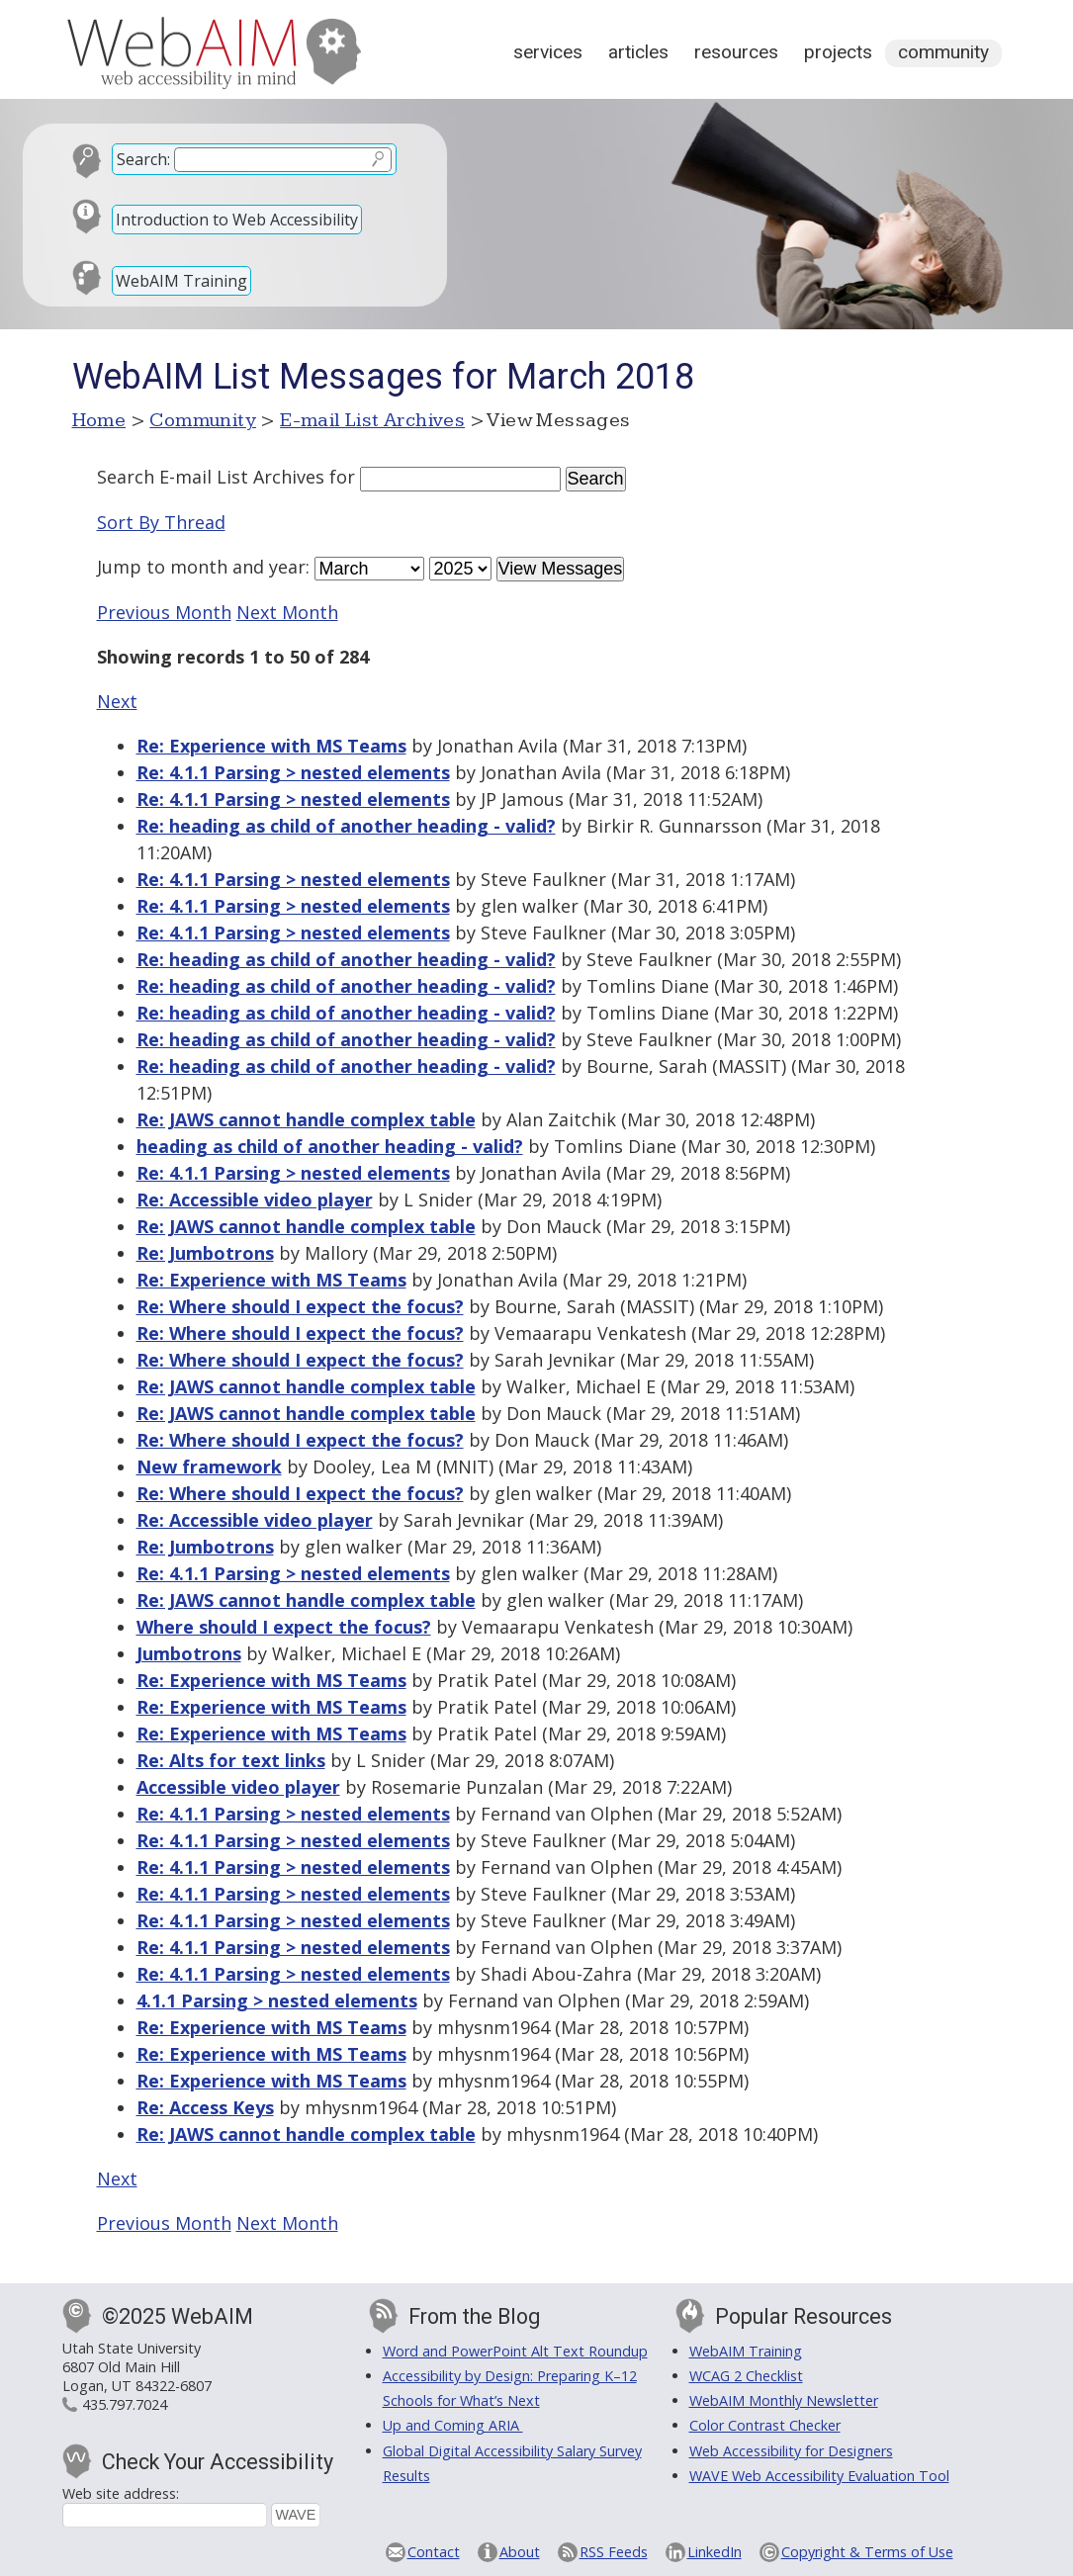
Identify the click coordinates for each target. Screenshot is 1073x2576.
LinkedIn (714, 2551)
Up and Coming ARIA (453, 2425)
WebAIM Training (181, 281)
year (287, 566)
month (198, 566)
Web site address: (120, 2493)
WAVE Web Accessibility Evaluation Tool (819, 2475)
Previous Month (164, 612)
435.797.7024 (124, 2404)
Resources (736, 52)
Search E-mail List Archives (210, 477)
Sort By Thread (161, 522)
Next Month (287, 612)
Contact (433, 2551)
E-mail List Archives (372, 420)
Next (117, 701)
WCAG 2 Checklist (746, 2375)
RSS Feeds (614, 2551)
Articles (638, 52)
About (519, 2551)
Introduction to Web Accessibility (237, 219)
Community (943, 52)
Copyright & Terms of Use (867, 2551)
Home (99, 420)
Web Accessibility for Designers (791, 2451)
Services (547, 52)
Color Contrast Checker (765, 2425)
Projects (838, 52)
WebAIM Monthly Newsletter (783, 2400)
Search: (143, 159)
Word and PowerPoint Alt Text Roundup (515, 2351)
